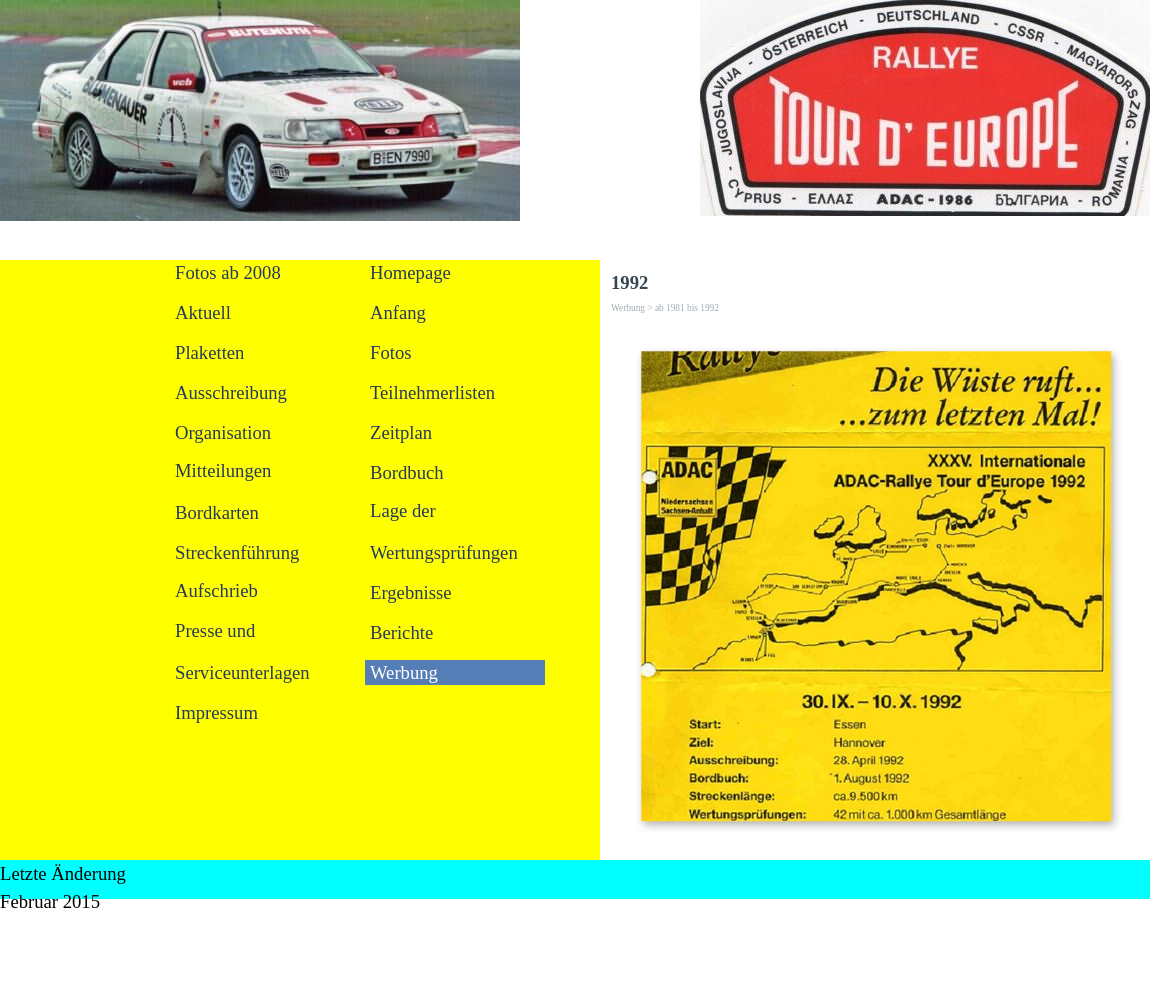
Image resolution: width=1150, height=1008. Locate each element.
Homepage (410, 272)
